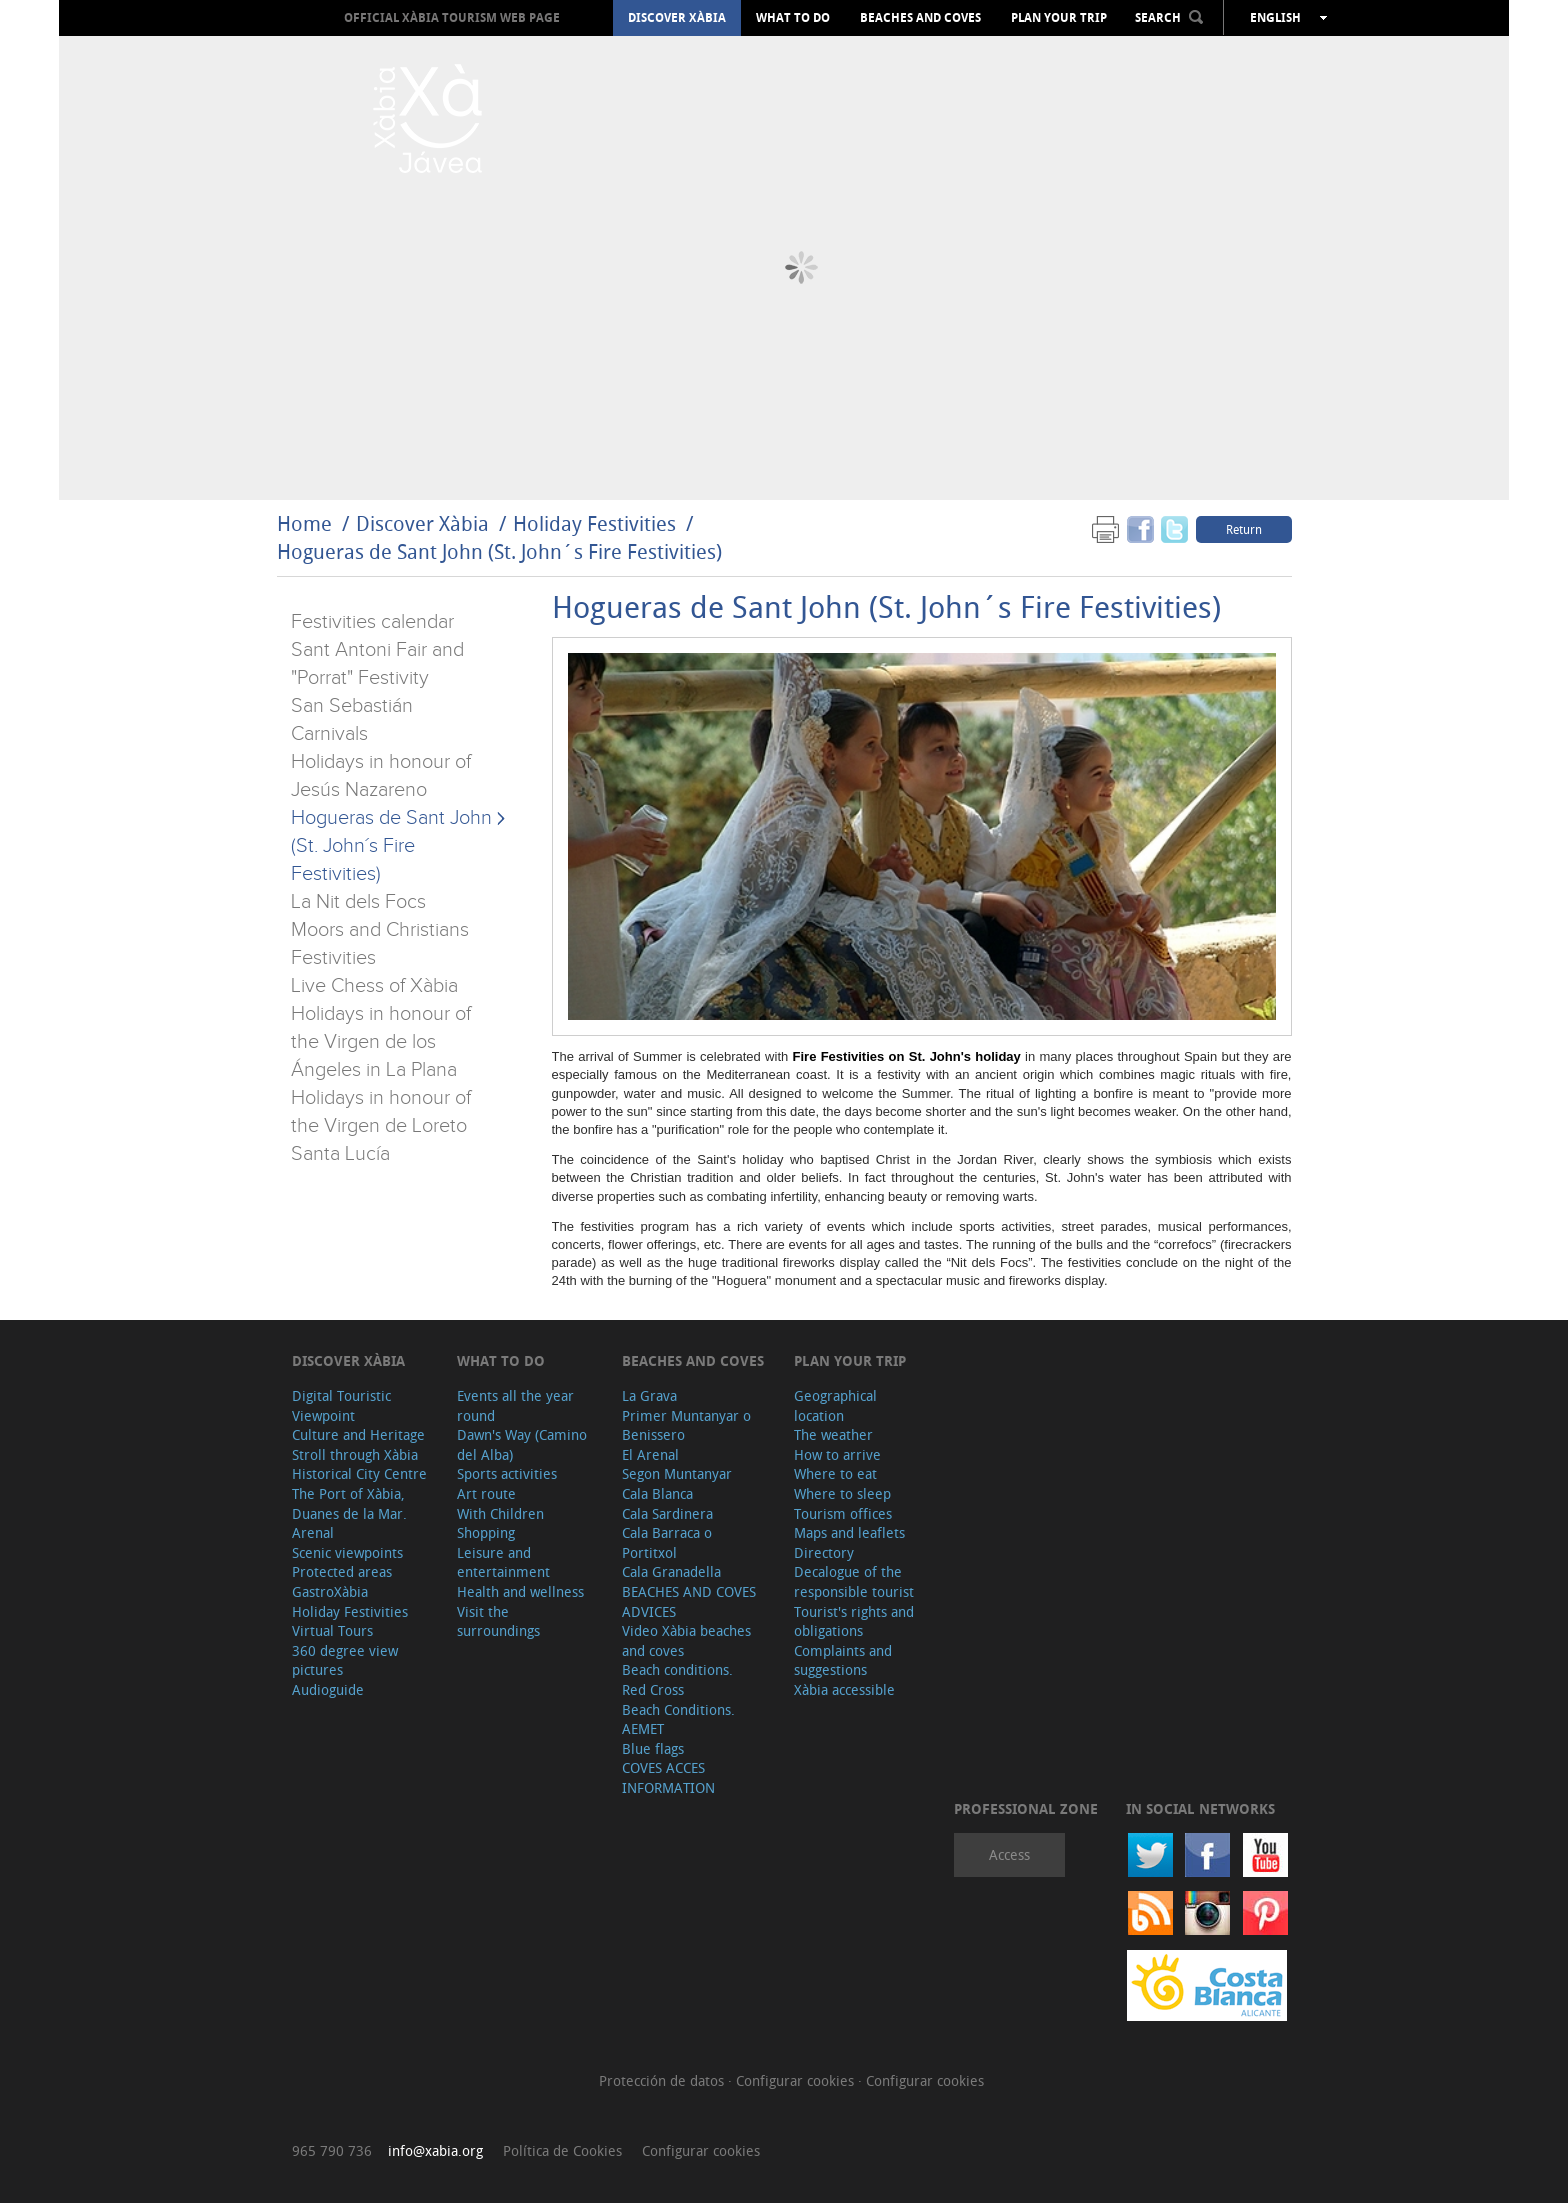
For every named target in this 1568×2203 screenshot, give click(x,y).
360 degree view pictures (345, 1660)
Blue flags (653, 1748)
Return (1244, 529)
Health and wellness (520, 1591)
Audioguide (328, 1689)
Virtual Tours (332, 1630)
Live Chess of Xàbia (374, 986)
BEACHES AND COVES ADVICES (689, 1601)
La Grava (649, 1395)
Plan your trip (1059, 18)
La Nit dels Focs (358, 902)
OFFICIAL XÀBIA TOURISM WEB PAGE (452, 17)
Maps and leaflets (849, 1532)
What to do (793, 18)
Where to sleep (842, 1493)
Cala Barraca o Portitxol (667, 1542)
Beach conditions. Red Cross (677, 1679)
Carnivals (329, 734)
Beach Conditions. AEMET (678, 1719)
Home (304, 523)
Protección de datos (663, 2080)
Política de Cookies (562, 2150)
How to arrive (837, 1454)
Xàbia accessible (844, 1689)
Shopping (486, 1532)
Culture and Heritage (358, 1434)
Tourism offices (843, 1513)
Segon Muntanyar (677, 1473)
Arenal (313, 1532)
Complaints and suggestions (843, 1660)
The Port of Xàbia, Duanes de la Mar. (349, 1503)
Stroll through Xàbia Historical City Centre (359, 1464)
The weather (833, 1434)
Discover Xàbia (677, 18)
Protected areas (342, 1571)
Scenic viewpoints (347, 1552)
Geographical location (835, 1405)
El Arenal (650, 1454)
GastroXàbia (330, 1591)
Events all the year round (515, 1405)
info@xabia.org (435, 2150)
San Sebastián (352, 706)
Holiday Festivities (597, 523)
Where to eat (835, 1473)
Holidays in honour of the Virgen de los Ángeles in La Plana (381, 1042)
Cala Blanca (657, 1493)
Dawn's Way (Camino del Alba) (522, 1444)
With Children (500, 1513)
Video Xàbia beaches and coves (686, 1640)
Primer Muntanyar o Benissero (686, 1425)
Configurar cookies (797, 2080)
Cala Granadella (671, 1571)
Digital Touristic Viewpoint (341, 1405)
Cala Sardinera (667, 1513)
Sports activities (507, 1473)
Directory (824, 1552)
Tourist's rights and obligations (854, 1621)
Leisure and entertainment (503, 1562)
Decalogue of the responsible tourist (854, 1581)
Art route (486, 1493)
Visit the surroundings (498, 1621)
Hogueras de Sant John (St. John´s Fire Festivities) (499, 551)
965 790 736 (332, 2150)
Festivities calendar (372, 622)
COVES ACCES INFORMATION (668, 1777)
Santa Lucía (340, 1154)
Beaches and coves (920, 18)
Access (1009, 1854)
